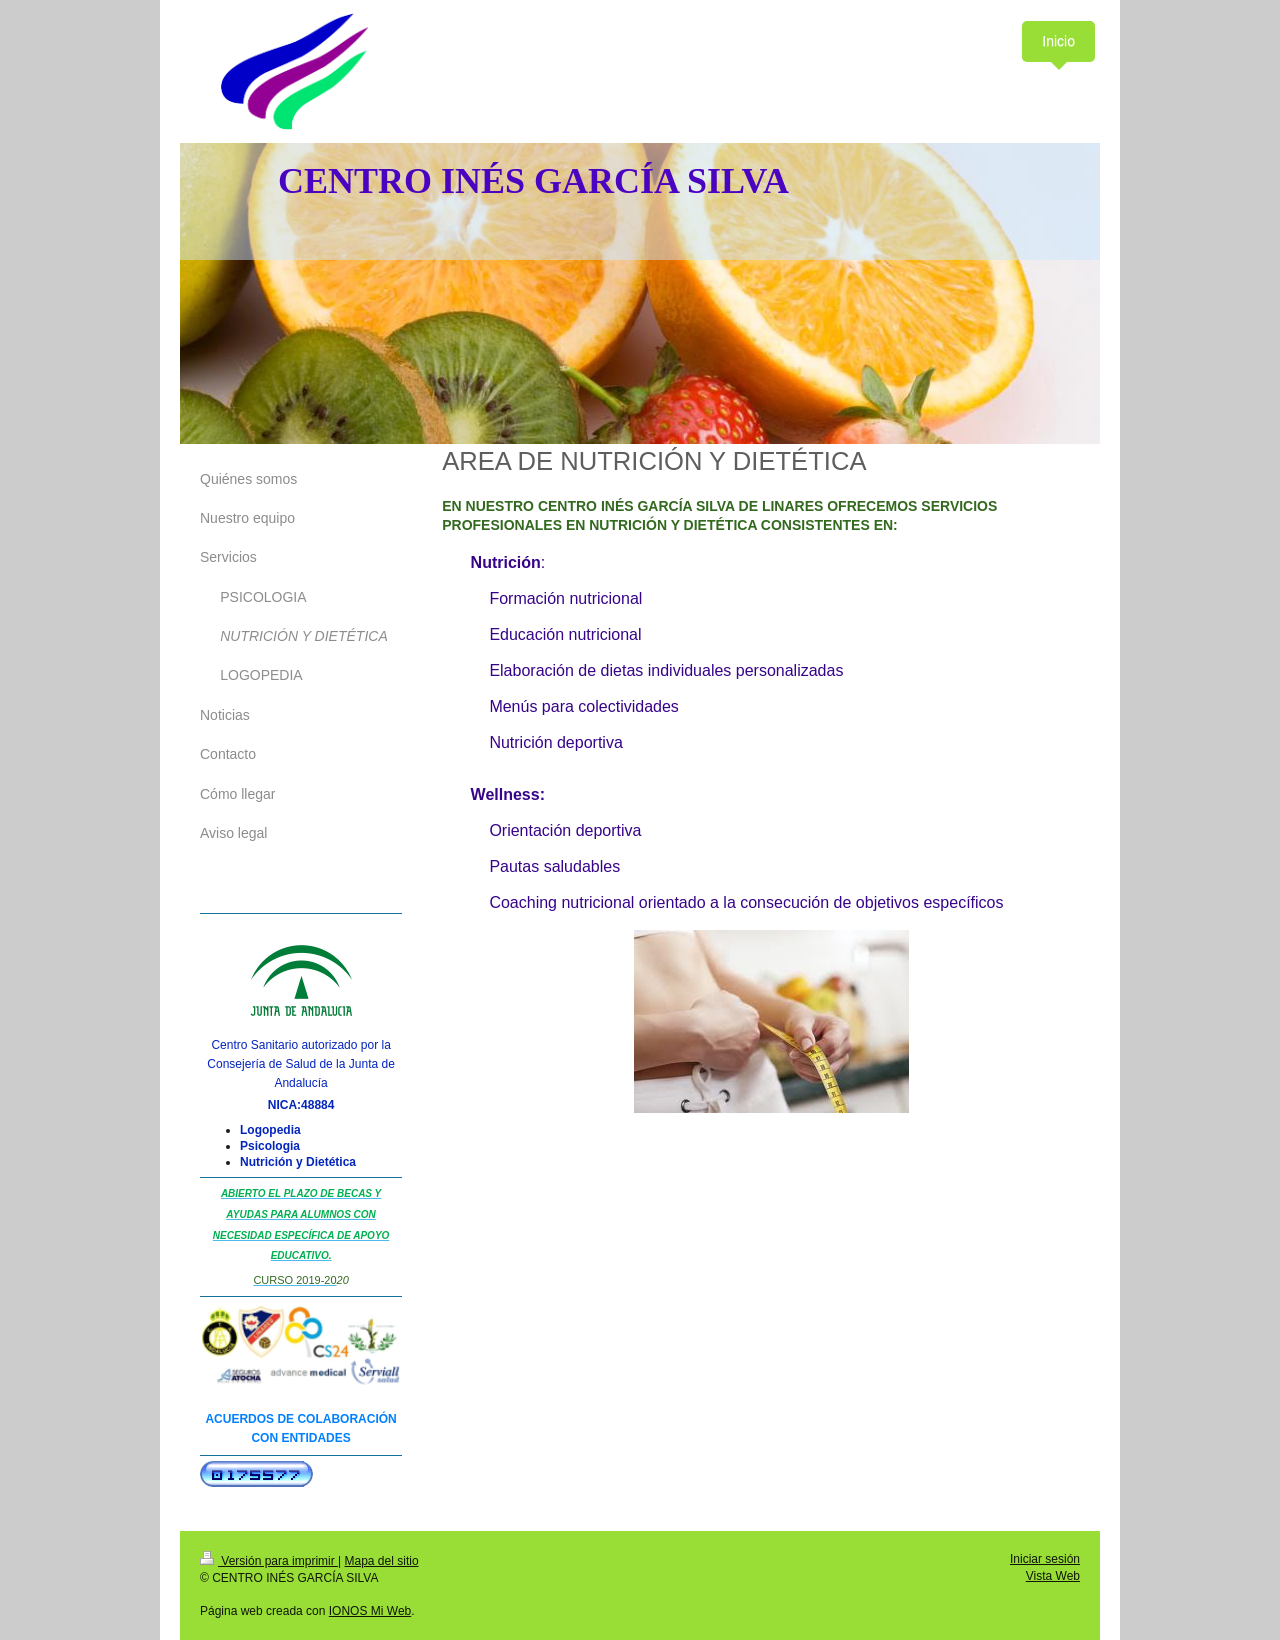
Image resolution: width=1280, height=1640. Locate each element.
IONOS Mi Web (370, 1611)
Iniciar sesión (1045, 1559)
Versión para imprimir (269, 1561)
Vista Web (1053, 1576)
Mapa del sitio (382, 1561)
